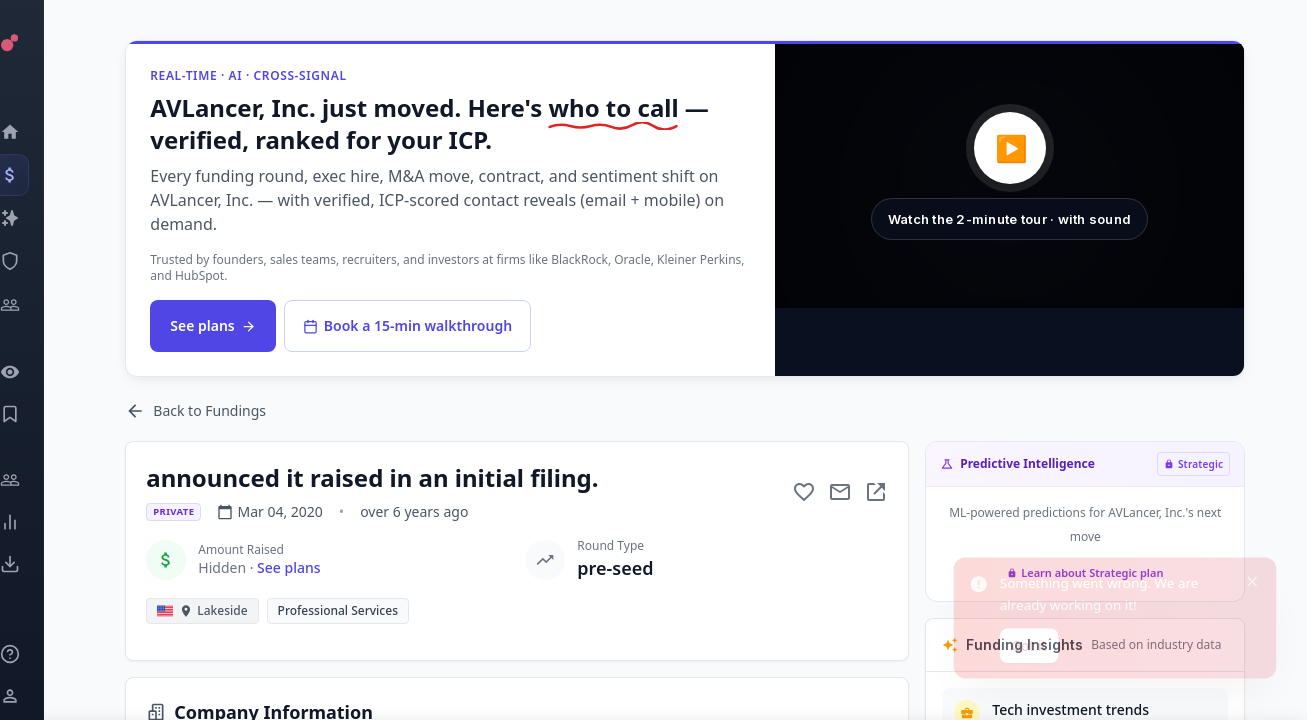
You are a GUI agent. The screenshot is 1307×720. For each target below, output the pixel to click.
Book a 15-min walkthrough (411, 325)
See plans (217, 325)
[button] (1014, 176)
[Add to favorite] (809, 492)
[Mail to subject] (845, 492)
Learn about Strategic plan (1089, 572)
